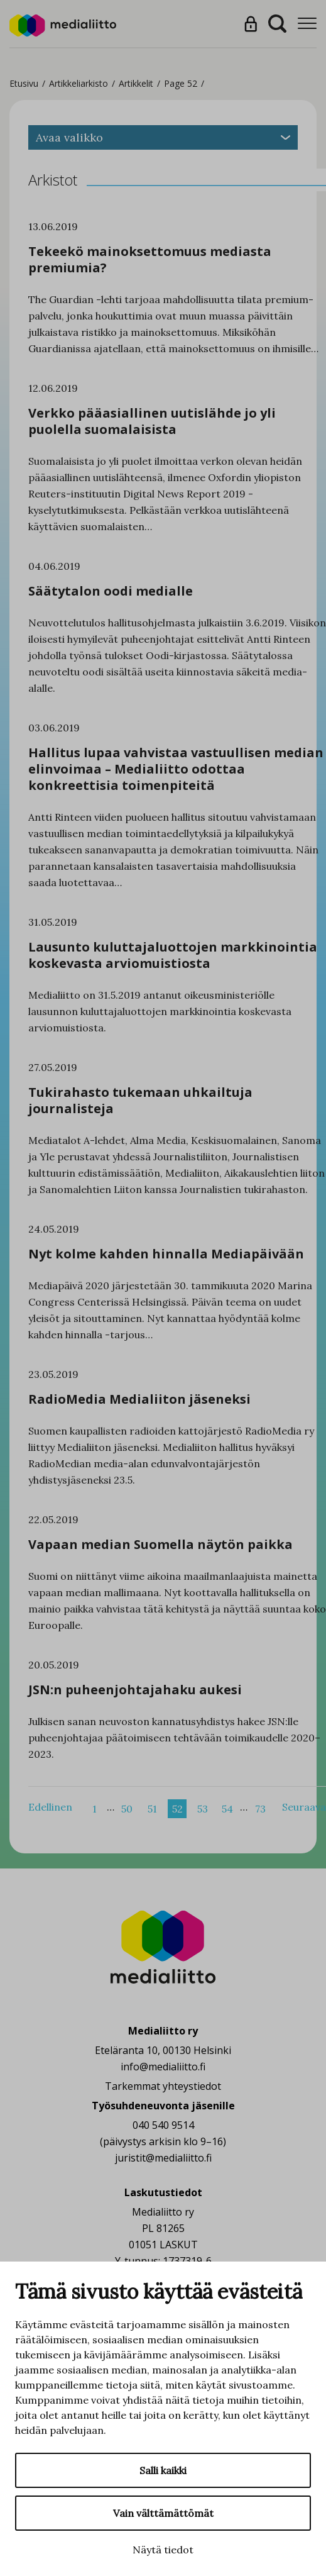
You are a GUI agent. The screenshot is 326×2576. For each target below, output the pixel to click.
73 (260, 1808)
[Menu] (307, 23)
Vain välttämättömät (163, 2513)
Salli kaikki (163, 2470)
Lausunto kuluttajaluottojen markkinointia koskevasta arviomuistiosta (172, 955)
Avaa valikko (163, 137)
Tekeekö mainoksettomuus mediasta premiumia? (149, 259)
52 (177, 1808)
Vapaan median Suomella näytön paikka (160, 1544)
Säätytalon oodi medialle (110, 590)
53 (202, 1808)
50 (127, 1808)
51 (152, 1808)
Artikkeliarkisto (78, 83)
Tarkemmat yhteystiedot (163, 2086)
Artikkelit (136, 83)
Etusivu (23, 83)
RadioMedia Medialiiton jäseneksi (139, 1399)
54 (227, 1808)
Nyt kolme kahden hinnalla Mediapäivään (166, 1253)
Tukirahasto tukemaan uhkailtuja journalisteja (140, 1100)
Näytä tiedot (163, 2549)
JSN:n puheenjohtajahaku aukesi (135, 1689)
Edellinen (50, 1807)
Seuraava (304, 1807)
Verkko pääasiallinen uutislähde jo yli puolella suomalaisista (152, 421)
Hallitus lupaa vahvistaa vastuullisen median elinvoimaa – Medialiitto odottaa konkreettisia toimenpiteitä (175, 769)
